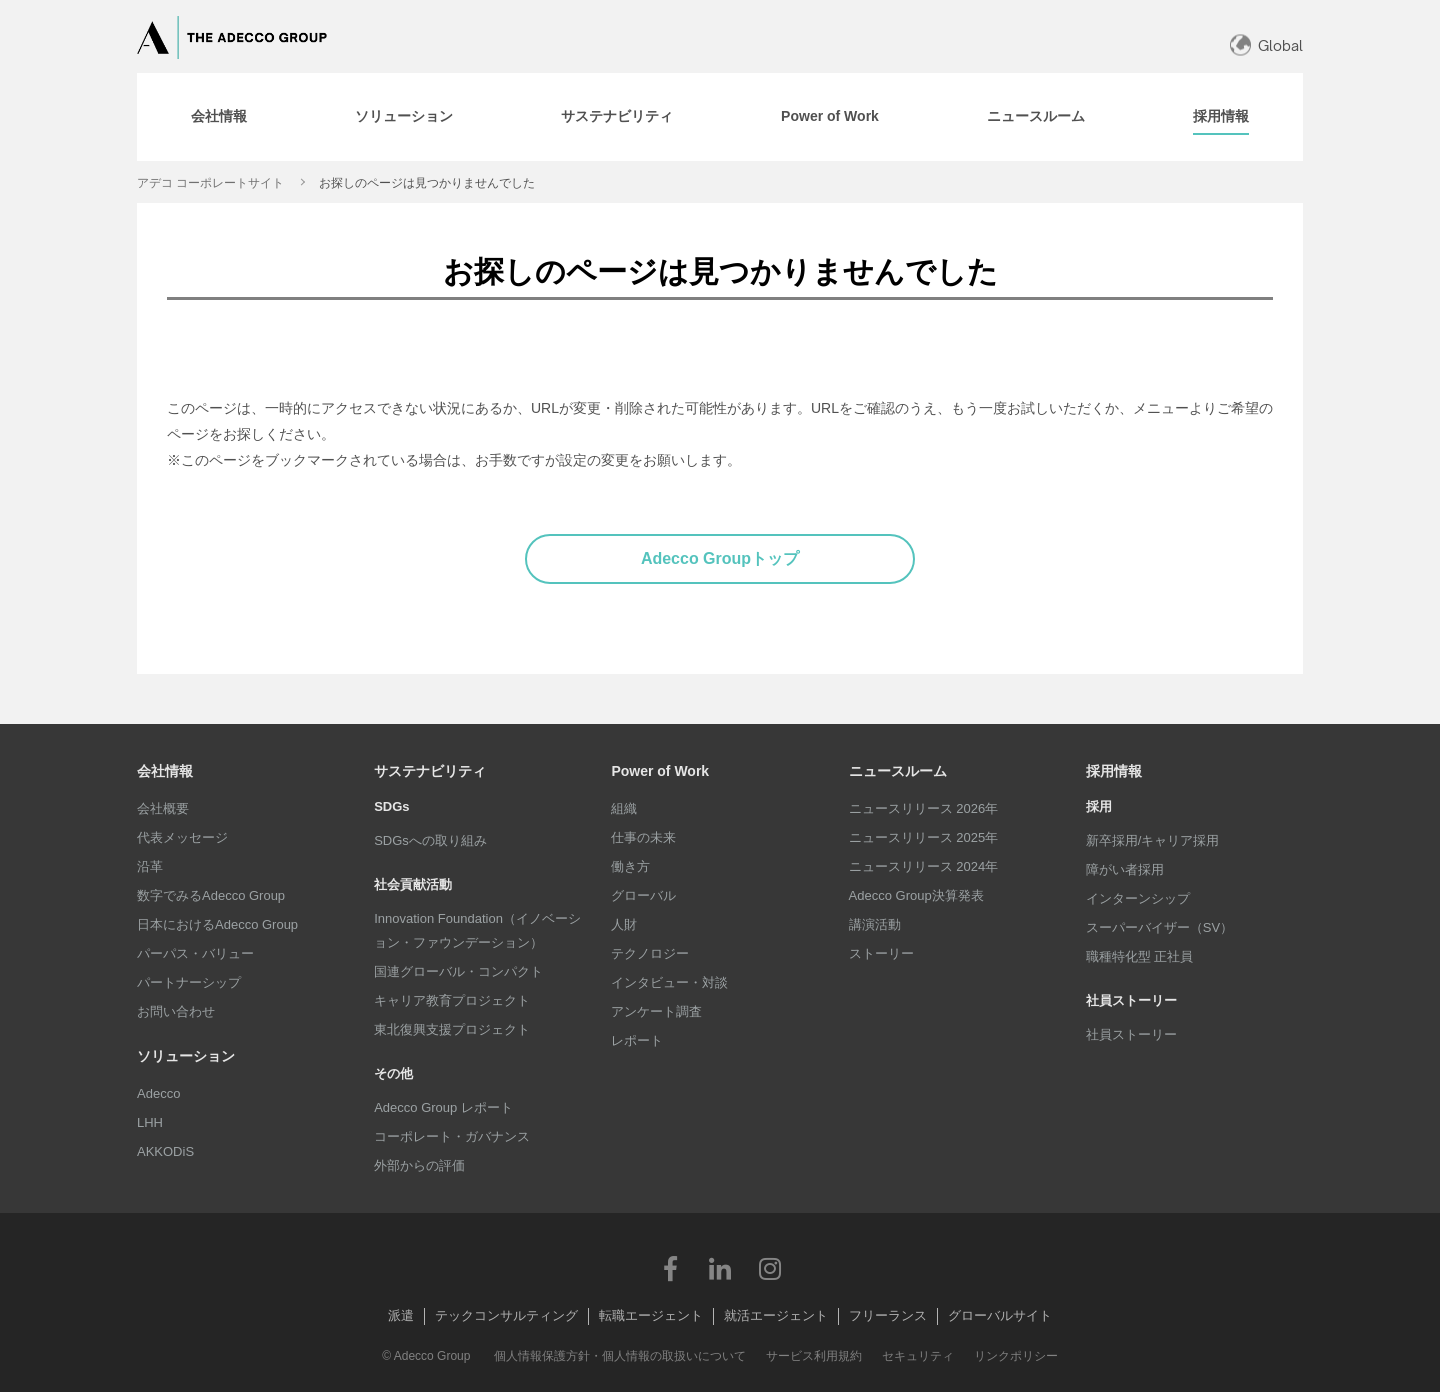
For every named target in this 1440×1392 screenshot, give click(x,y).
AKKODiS (165, 1151)
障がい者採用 (1125, 869)
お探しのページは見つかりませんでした (427, 183)
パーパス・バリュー (195, 953)
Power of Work (660, 771)
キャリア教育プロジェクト (452, 1000)
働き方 (630, 866)
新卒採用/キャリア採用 (1153, 840)
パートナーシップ (189, 982)
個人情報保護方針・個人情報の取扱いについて (620, 1356)
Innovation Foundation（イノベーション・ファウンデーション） (477, 930)
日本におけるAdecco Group (217, 924)
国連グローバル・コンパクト (458, 971)
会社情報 (165, 771)
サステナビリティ (430, 771)
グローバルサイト (1000, 1315)
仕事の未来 (643, 837)
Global (1280, 45)
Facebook (670, 1268)
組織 (624, 808)
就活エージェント (776, 1315)
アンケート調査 (656, 1011)
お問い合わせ (176, 1011)
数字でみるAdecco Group (211, 895)
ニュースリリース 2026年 (924, 808)
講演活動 (875, 924)
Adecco (158, 1093)
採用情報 (1114, 771)
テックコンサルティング (506, 1315)
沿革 (150, 866)
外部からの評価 (419, 1165)
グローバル (643, 895)
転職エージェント (651, 1315)
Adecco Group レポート (443, 1107)
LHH (150, 1122)
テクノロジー (650, 953)
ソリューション (186, 1056)
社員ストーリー (1131, 1034)
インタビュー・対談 (669, 982)
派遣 (401, 1315)
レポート (637, 1040)
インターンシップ (1138, 898)
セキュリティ (918, 1356)
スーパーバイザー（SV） (1159, 927)
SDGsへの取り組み (430, 840)
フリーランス (888, 1315)
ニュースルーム (898, 771)
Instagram (770, 1268)
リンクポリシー (1016, 1356)
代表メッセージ (182, 837)
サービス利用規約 (814, 1356)
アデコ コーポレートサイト (210, 183)
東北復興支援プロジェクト (452, 1029)
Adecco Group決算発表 (916, 895)
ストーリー (881, 953)
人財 (624, 924)
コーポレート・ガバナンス (452, 1136)
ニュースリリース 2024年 (924, 866)
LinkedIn (720, 1268)
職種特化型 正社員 (1140, 956)
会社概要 (163, 808)
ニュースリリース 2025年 (924, 837)
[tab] (219, 117)
